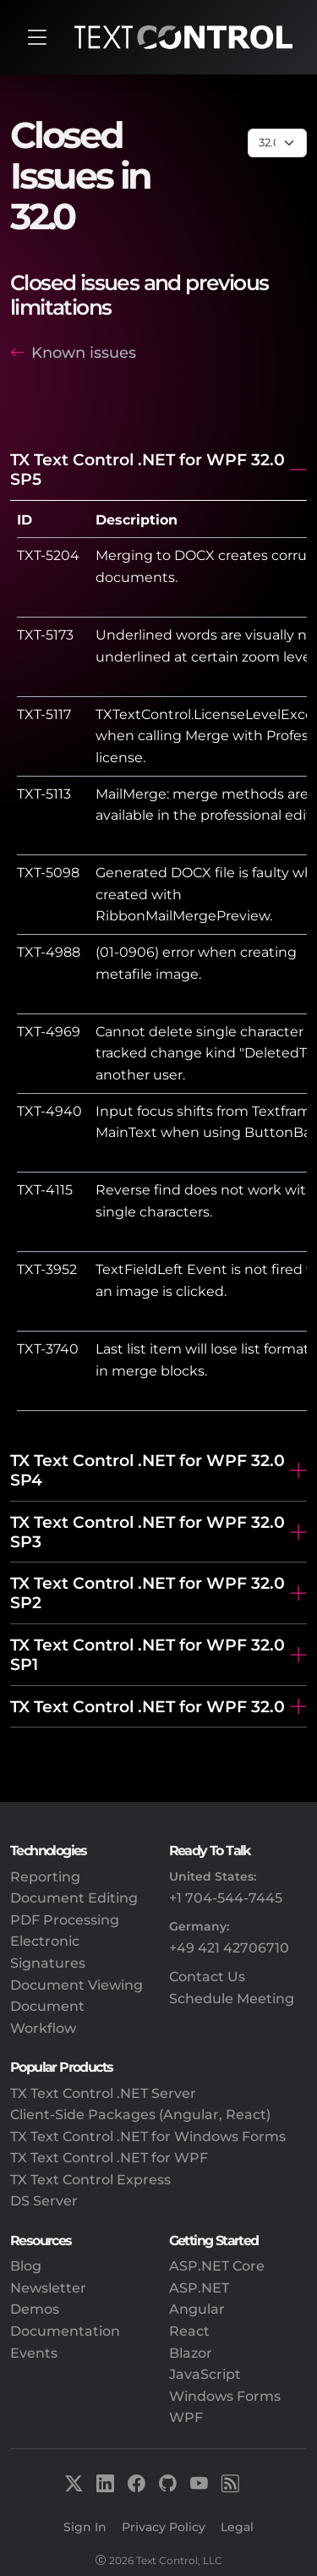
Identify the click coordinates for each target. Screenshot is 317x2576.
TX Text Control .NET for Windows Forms (148, 2136)
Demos (34, 2309)
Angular (197, 2309)
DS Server (44, 2201)
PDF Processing (64, 1920)
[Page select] (277, 143)
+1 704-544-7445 (225, 1898)
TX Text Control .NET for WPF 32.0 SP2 (147, 1592)
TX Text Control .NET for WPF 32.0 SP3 (147, 1532)
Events (33, 2353)
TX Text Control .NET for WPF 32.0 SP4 (147, 1470)
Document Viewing (76, 1985)
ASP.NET (199, 2288)
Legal (237, 2527)
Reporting (45, 1877)
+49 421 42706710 (229, 1948)
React (189, 2331)
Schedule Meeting (231, 1999)
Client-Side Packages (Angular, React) (140, 2114)
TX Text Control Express (90, 2180)
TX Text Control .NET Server (103, 2093)
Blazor (190, 2353)
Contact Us (207, 1977)
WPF (186, 2417)
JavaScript (205, 2374)
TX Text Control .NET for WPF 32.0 (147, 1706)
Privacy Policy (163, 2527)
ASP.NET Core (217, 2266)
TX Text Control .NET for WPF (109, 2158)
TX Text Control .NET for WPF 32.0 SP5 (147, 469)
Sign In (85, 2527)
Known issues (83, 352)
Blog (25, 2266)
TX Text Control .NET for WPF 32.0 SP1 (147, 1654)
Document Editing (74, 1898)
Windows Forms (225, 2396)
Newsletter (48, 2288)
